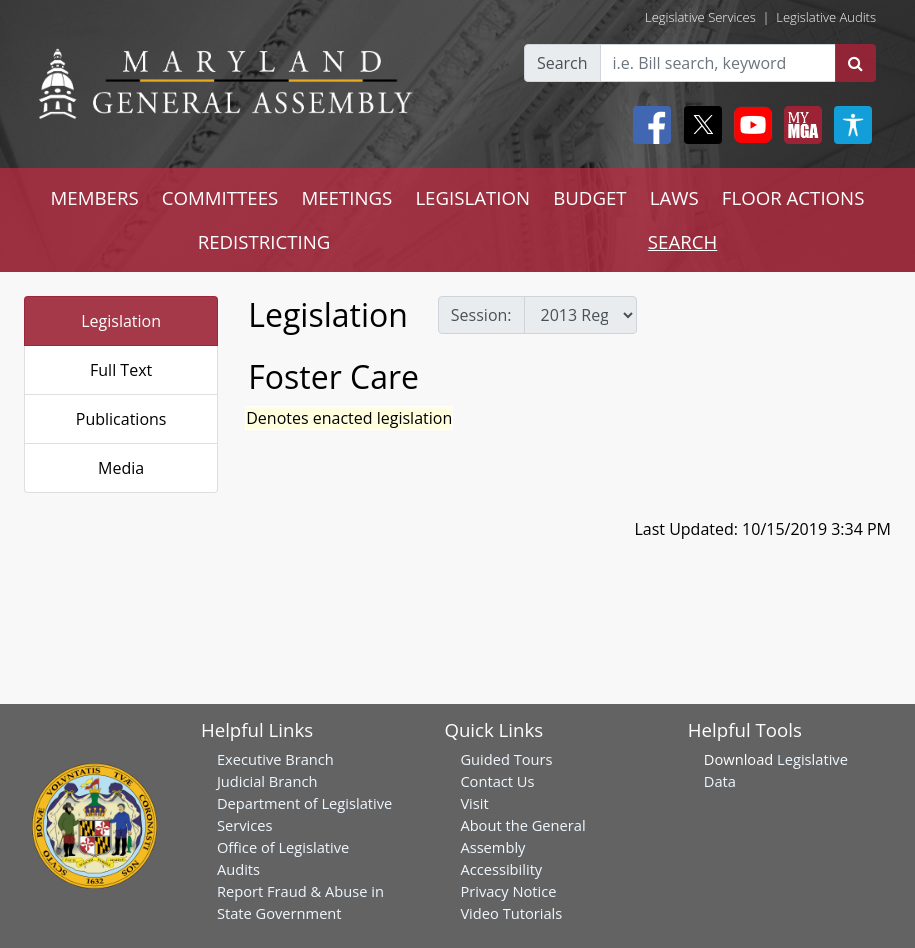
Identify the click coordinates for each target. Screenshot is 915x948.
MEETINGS (346, 197)
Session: (481, 315)
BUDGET (589, 197)
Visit (474, 803)
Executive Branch (275, 759)
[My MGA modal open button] (799, 125)
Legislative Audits (826, 17)
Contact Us (497, 781)
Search (562, 63)
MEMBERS (95, 197)
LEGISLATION (472, 197)
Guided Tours (506, 759)
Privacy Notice (508, 891)
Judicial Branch (267, 781)
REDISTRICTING (264, 241)
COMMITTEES (220, 197)
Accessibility (501, 869)
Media (121, 468)
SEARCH (682, 241)
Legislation (121, 321)
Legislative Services (700, 17)
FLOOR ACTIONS (793, 197)
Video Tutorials (511, 913)
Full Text (121, 370)
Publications (121, 419)
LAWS (674, 197)
